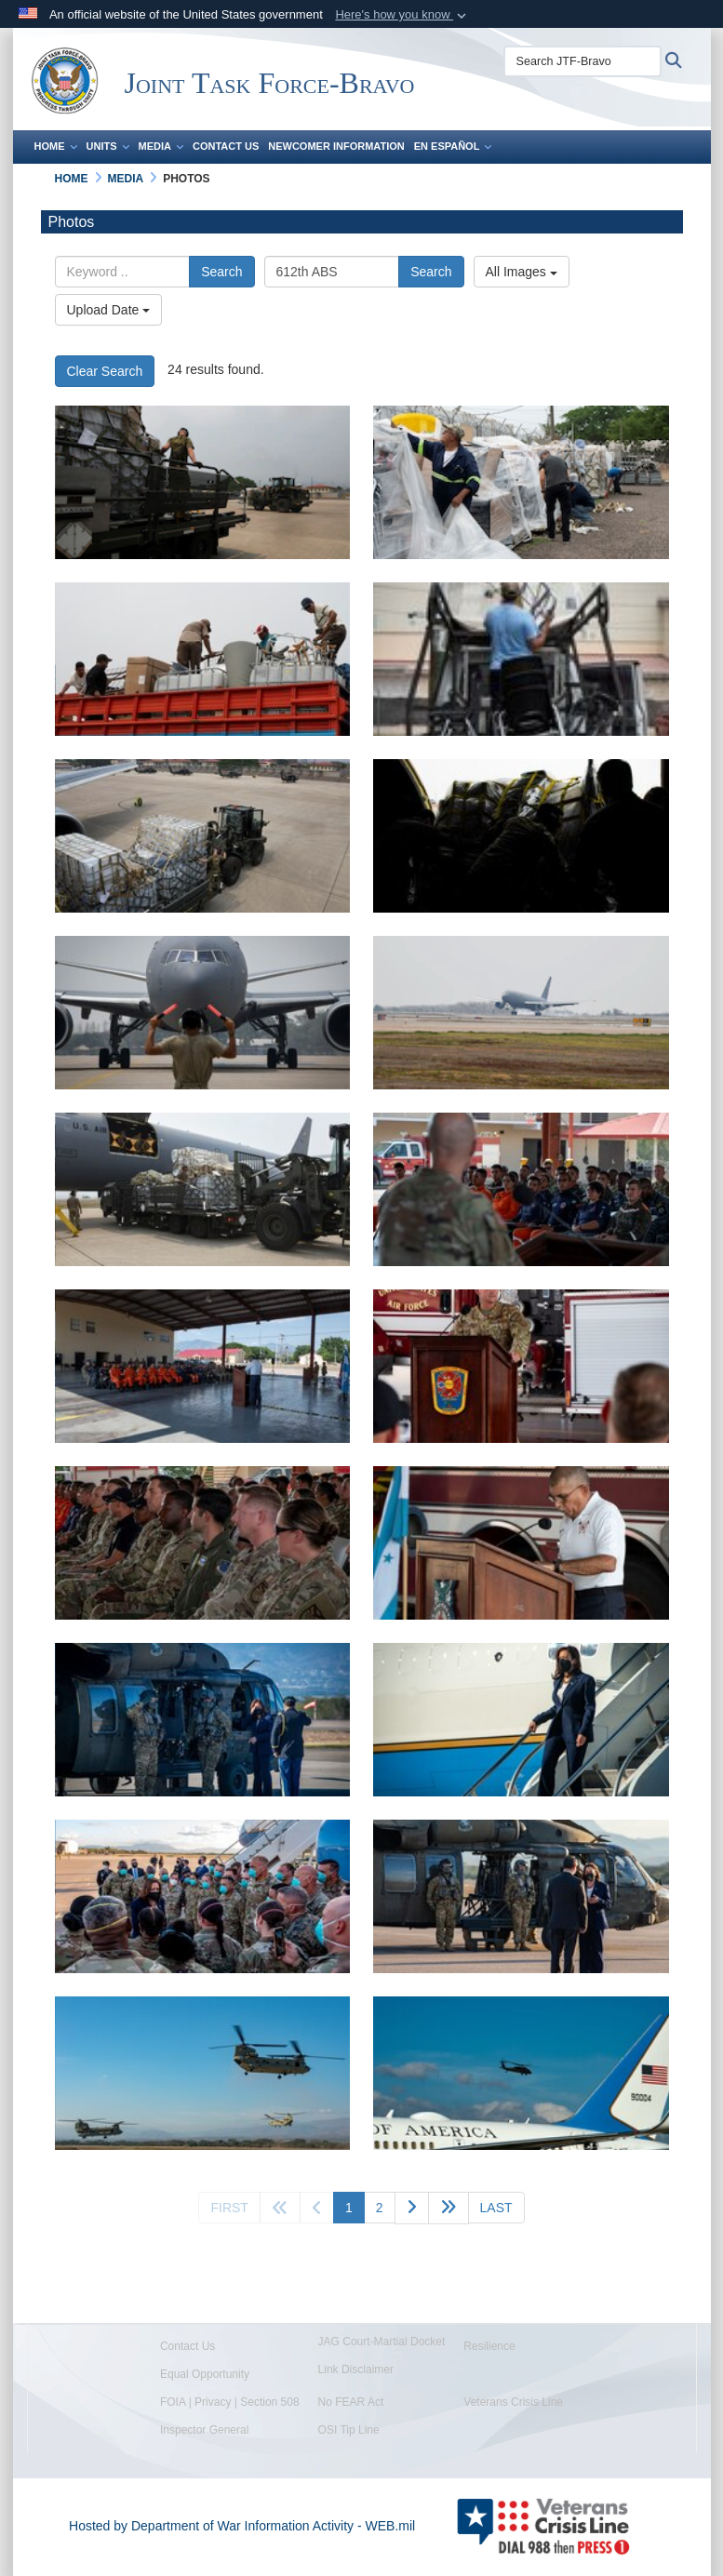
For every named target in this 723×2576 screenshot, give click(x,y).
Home (55, 146)
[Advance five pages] (448, 2208)
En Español (453, 146)
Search (221, 271)
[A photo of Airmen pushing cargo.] (521, 836)
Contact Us (226, 146)
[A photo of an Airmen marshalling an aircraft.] (203, 1012)
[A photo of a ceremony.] (203, 1366)
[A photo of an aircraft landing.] (521, 1012)
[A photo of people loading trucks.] (203, 659)
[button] (402, 15)
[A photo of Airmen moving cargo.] (203, 1189)
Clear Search (105, 371)
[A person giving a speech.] (521, 1543)
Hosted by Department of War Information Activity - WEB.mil (242, 2525)
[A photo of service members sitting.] (203, 1543)
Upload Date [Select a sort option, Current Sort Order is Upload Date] (109, 309)
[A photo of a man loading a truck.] (521, 659)
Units (108, 146)
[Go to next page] (412, 2208)
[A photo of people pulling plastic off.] (521, 482)
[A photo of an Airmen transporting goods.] (203, 482)
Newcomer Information (336, 146)
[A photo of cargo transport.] (203, 836)
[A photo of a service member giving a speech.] (521, 1189)
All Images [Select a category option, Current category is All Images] (521, 271)
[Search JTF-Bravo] (582, 61)
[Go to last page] (496, 2207)
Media (161, 146)
